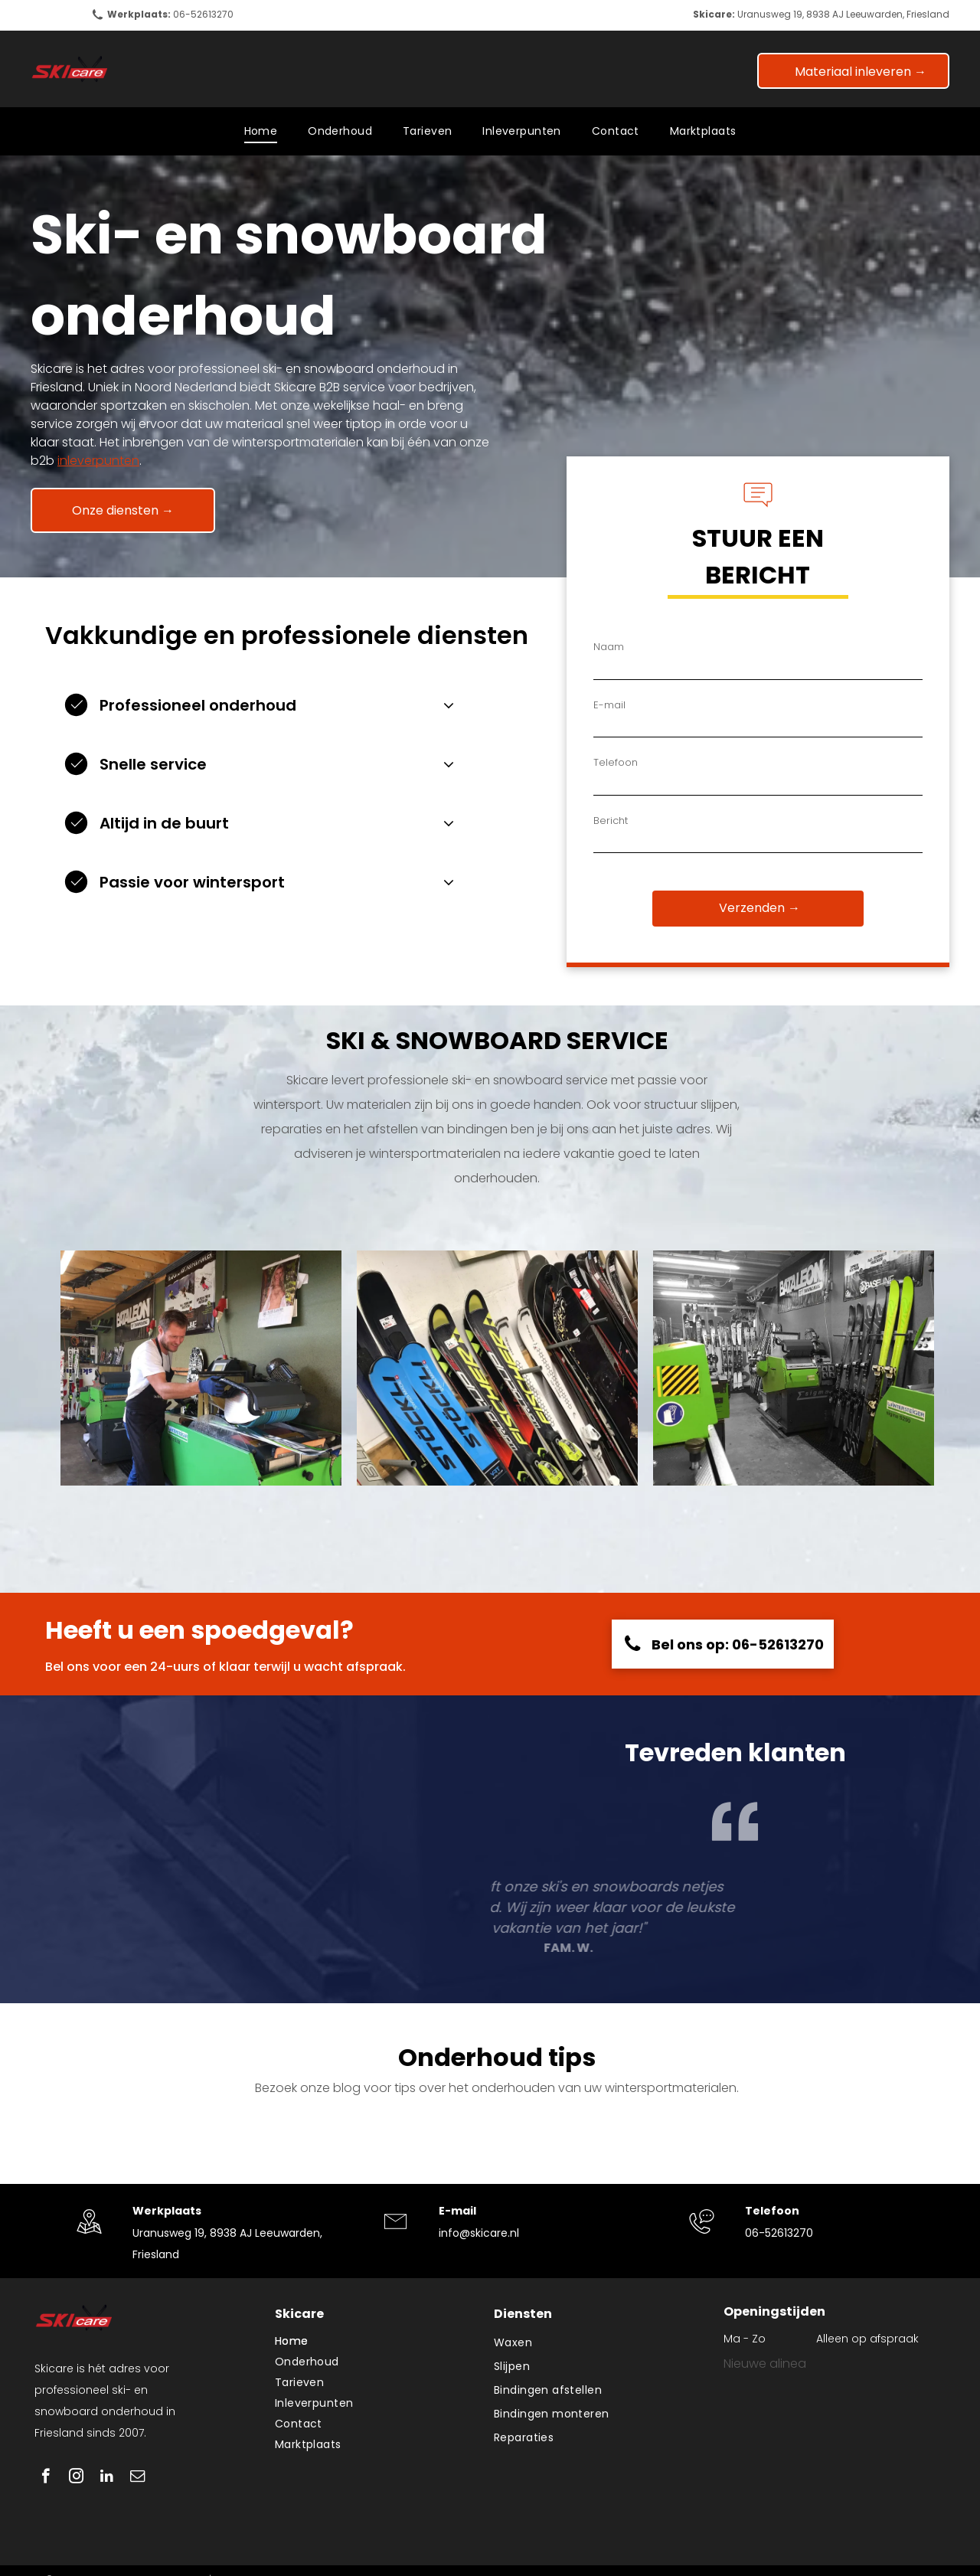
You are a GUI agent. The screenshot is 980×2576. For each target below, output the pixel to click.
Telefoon (615, 762)
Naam (608, 646)
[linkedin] (107, 2478)
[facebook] (45, 2478)
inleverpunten (98, 460)
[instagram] (76, 2478)
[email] (137, 2478)
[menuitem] (261, 131)
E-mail (609, 705)
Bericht (610, 820)
